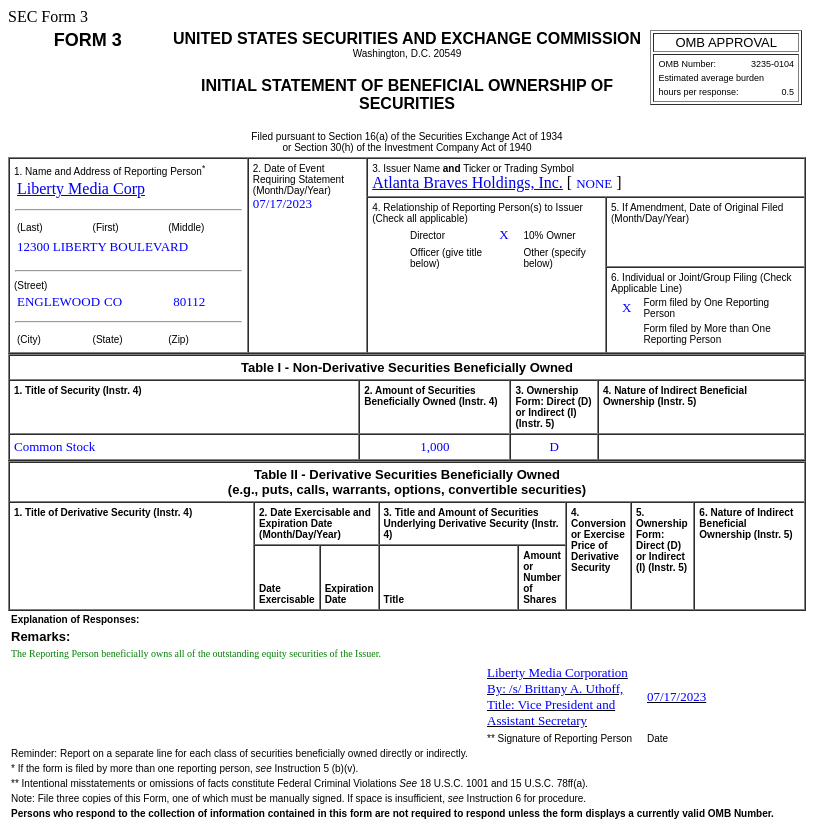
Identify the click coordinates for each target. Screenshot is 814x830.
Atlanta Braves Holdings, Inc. (467, 182)
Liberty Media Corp (81, 188)
